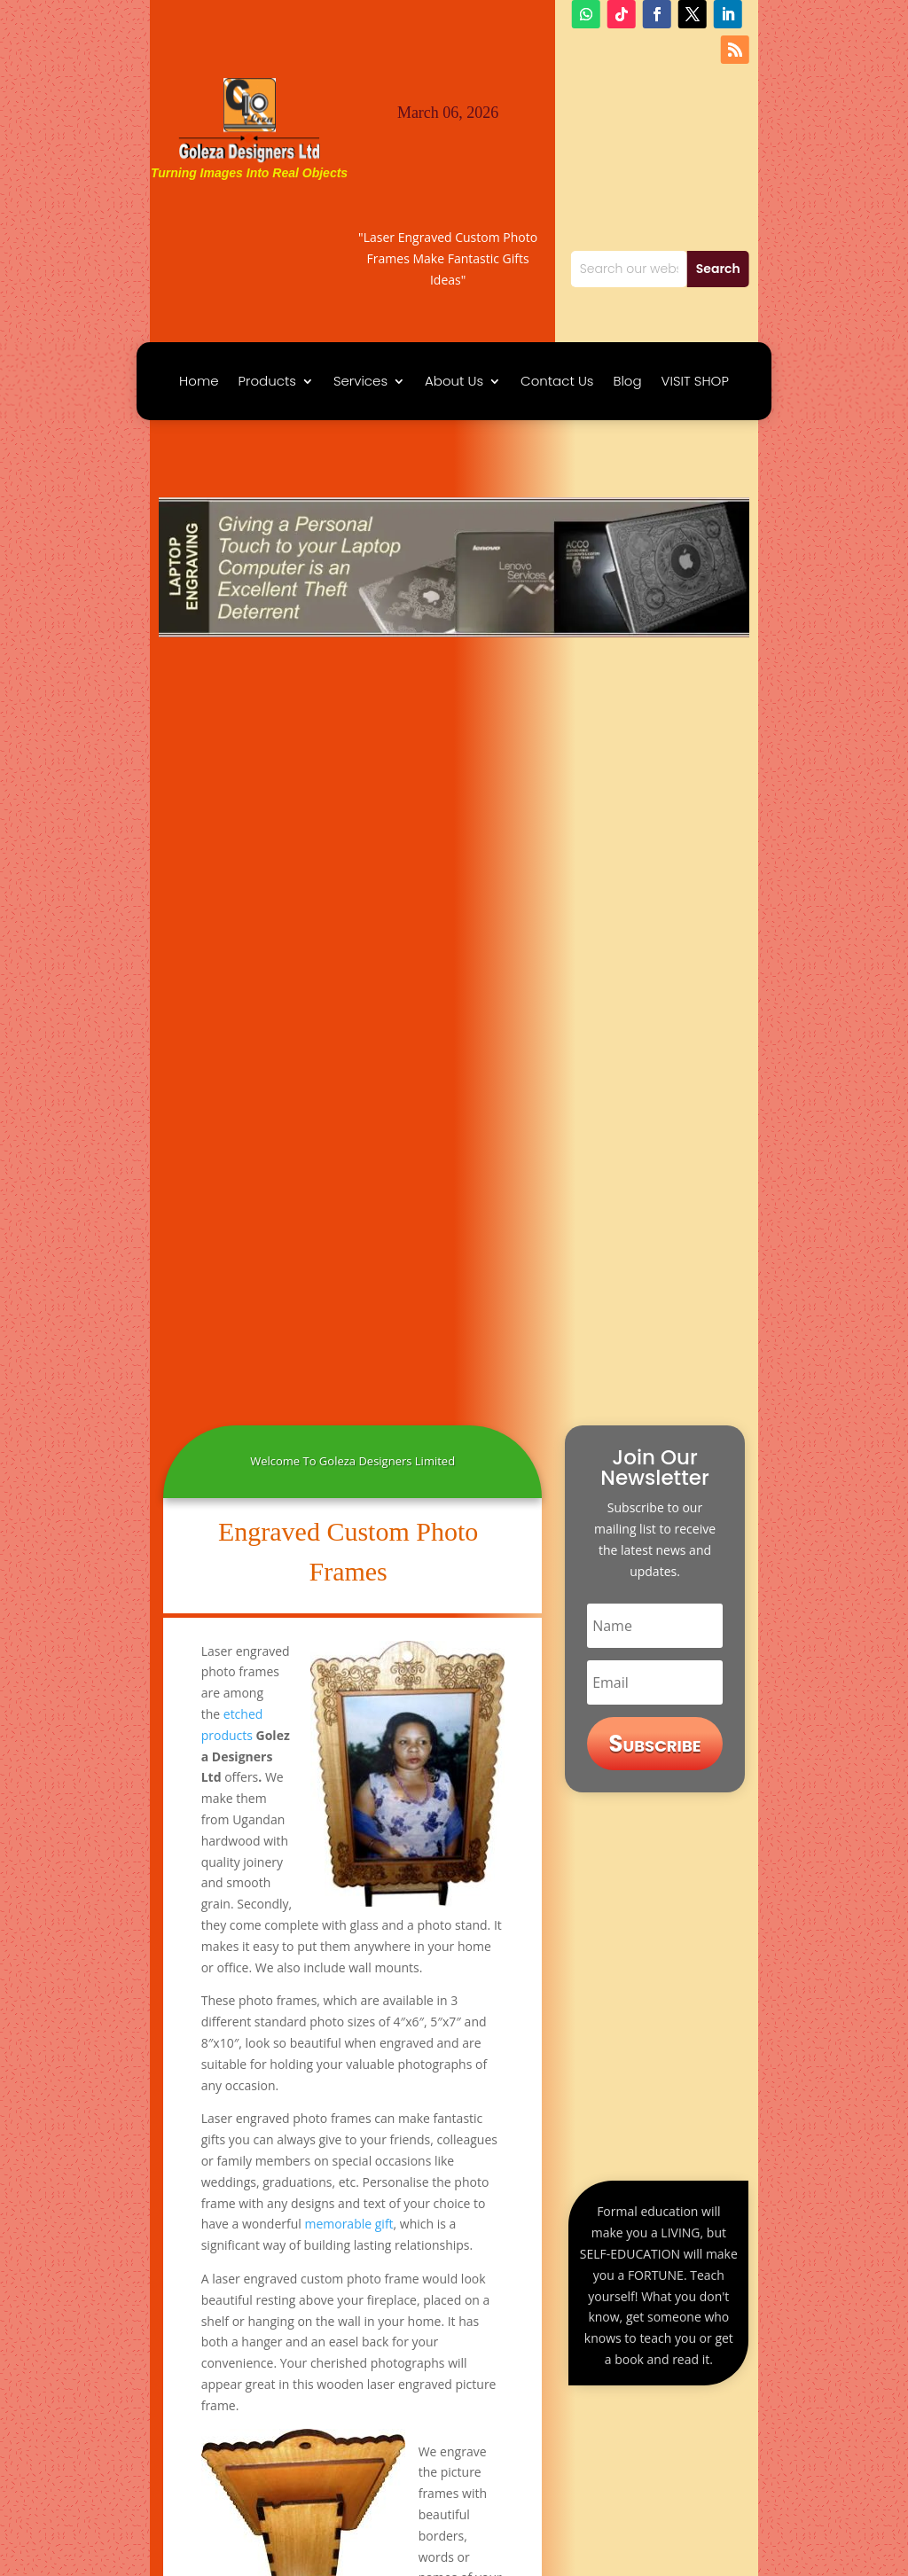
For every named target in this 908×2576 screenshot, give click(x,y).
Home (198, 382)
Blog (627, 382)
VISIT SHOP (695, 382)
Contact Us (557, 382)
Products (267, 382)
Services (360, 382)
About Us (454, 382)
